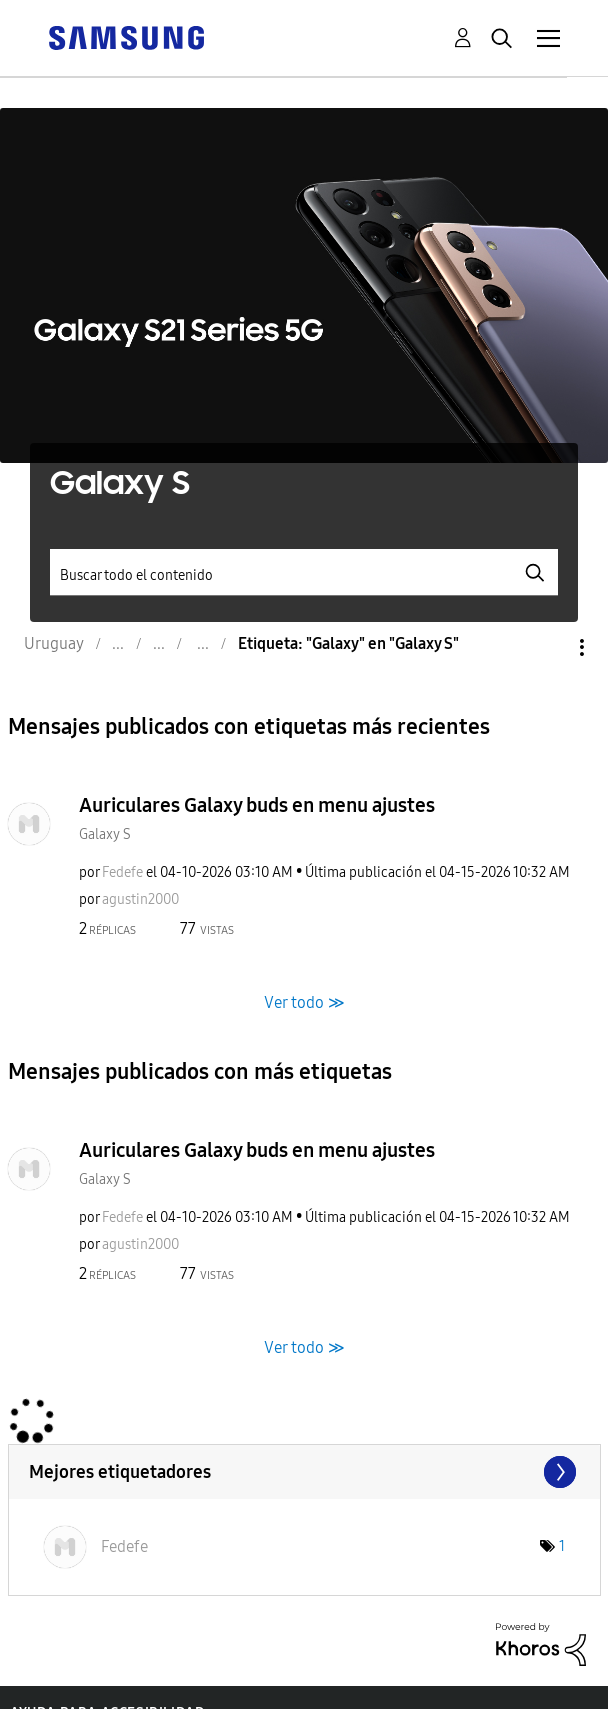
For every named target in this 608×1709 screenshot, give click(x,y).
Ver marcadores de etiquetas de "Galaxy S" (304, 1472)
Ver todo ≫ (304, 1001)
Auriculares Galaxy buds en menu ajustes (257, 805)
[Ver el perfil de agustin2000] (140, 899)
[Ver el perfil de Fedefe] (122, 872)
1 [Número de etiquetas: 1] (562, 1546)
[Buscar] (303, 572)
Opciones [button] (548, 647)
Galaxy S (105, 834)
